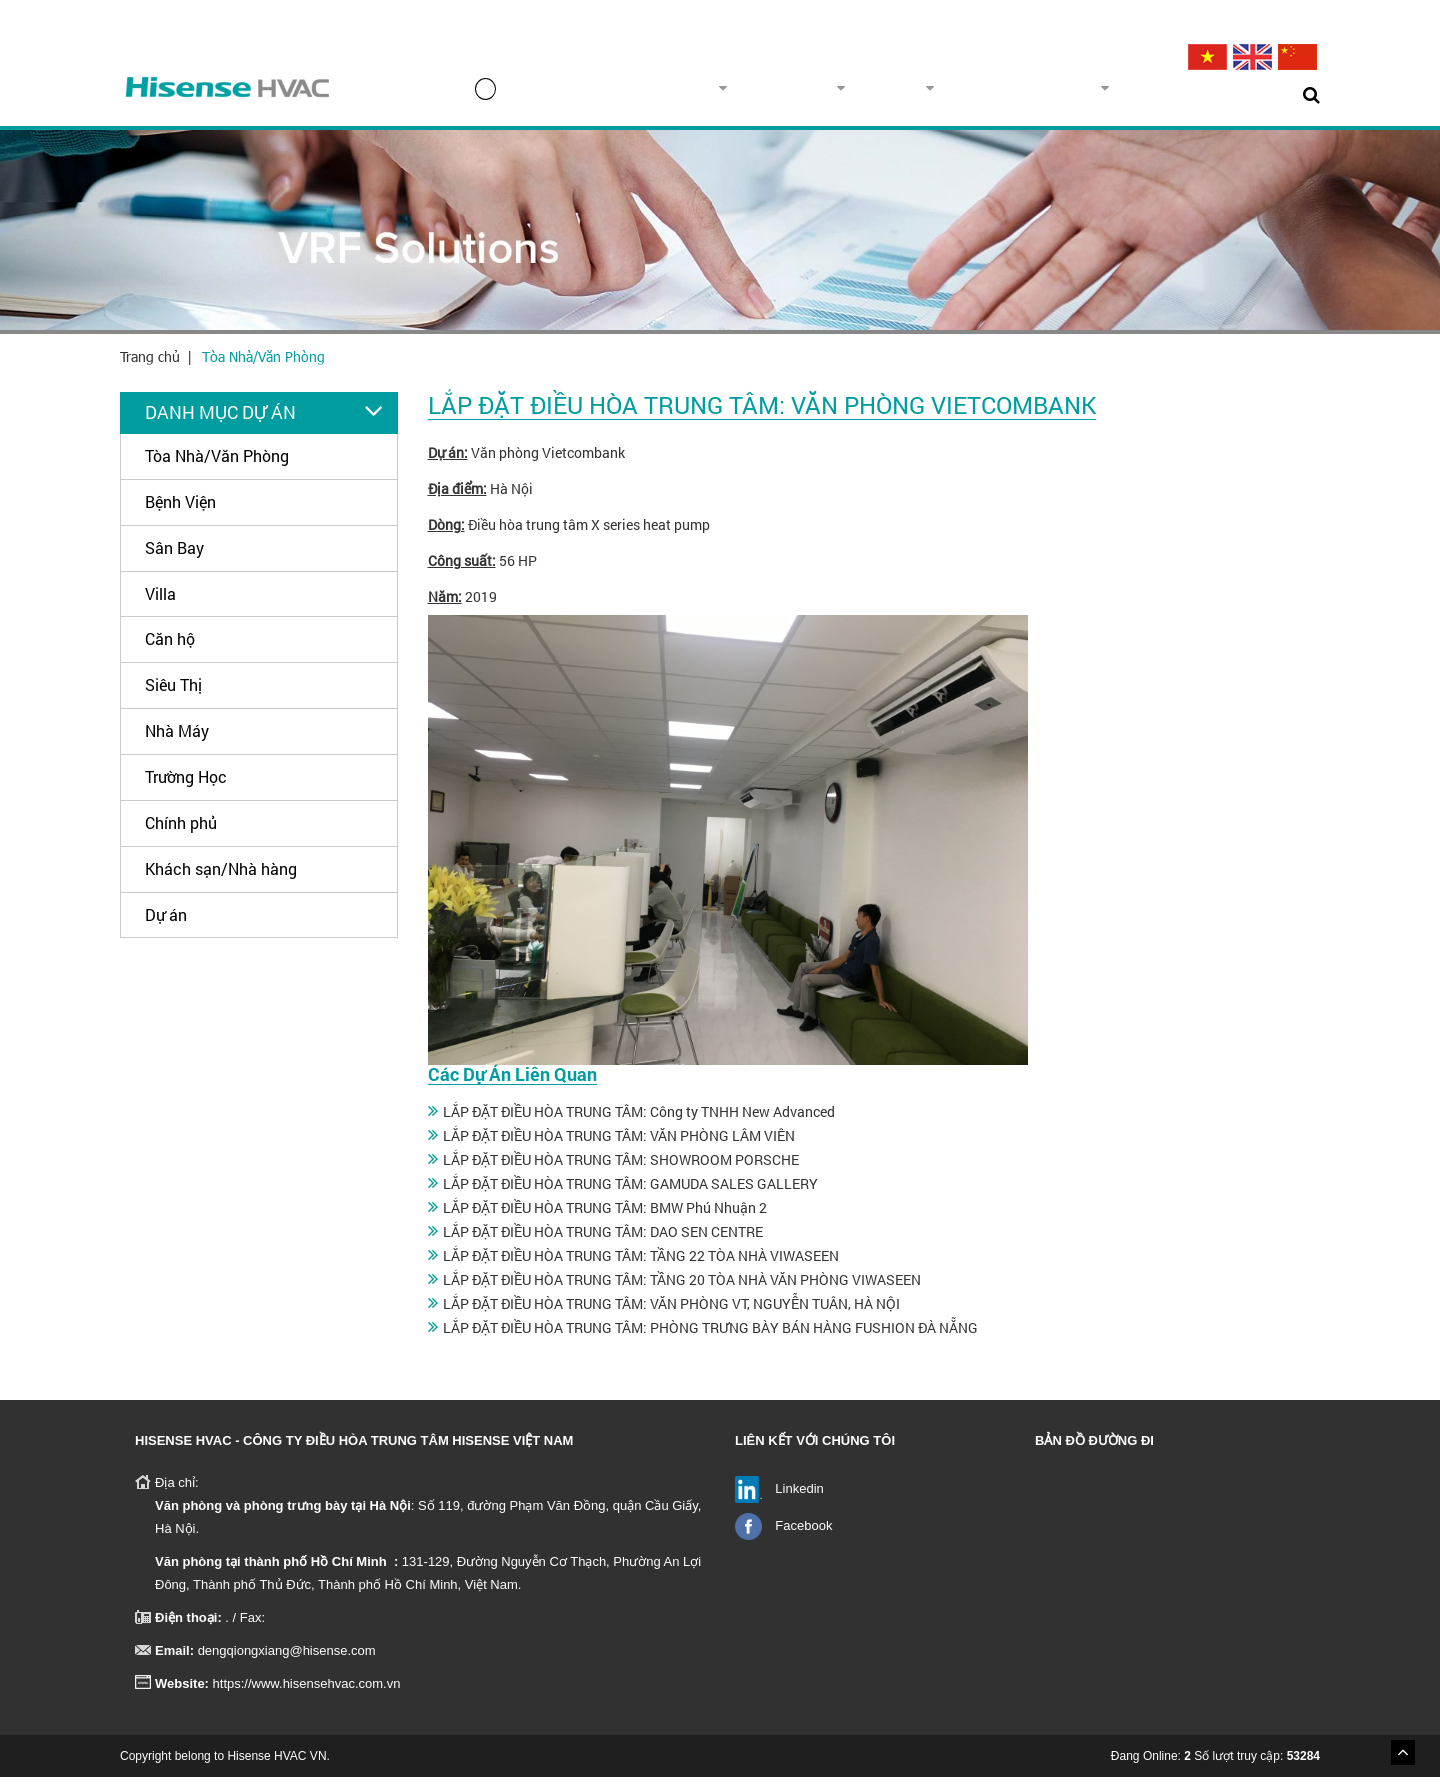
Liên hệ (1255, 94)
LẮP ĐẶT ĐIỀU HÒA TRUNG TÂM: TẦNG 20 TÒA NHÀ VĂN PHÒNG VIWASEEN (682, 1292)
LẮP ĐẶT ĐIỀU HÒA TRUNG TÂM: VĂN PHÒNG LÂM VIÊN (619, 1148)
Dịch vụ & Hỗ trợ (1058, 94)
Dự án (937, 94)
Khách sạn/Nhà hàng (221, 881)
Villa (160, 606)
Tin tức (1178, 94)
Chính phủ (181, 835)
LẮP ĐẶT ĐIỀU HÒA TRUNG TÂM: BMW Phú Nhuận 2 (605, 1220)
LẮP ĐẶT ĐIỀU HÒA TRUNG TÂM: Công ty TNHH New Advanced (639, 1124)
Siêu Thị (173, 697)
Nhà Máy (177, 743)
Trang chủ (595, 95)
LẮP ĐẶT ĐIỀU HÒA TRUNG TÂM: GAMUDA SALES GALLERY (630, 1196)
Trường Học (186, 789)
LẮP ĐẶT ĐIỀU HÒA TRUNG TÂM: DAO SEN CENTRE (603, 1244)
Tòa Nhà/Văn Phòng (263, 369)
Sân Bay (174, 560)
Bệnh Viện (180, 514)
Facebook (803, 1538)
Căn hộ (170, 651)
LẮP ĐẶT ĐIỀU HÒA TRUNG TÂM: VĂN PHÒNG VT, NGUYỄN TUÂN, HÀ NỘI (671, 1316)
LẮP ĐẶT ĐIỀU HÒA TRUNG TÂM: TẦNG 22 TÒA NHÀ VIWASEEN (641, 1268)
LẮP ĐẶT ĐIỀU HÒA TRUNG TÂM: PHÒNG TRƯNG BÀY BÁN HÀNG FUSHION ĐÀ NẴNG (710, 1340)
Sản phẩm (844, 94)
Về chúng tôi (725, 94)
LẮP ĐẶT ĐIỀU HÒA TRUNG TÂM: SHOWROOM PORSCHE (621, 1172)
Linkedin (799, 1501)
